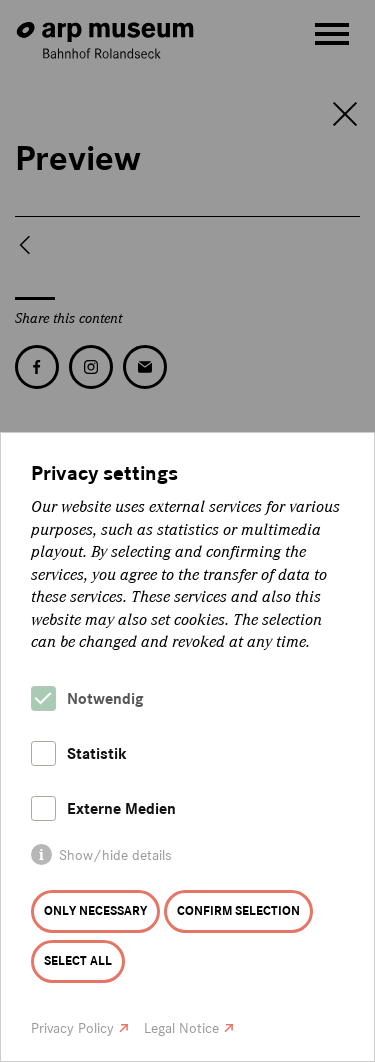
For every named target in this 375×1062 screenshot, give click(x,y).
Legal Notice (181, 1028)
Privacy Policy (72, 1028)
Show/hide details (115, 855)
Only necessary (95, 911)
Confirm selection (238, 911)
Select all (78, 961)
